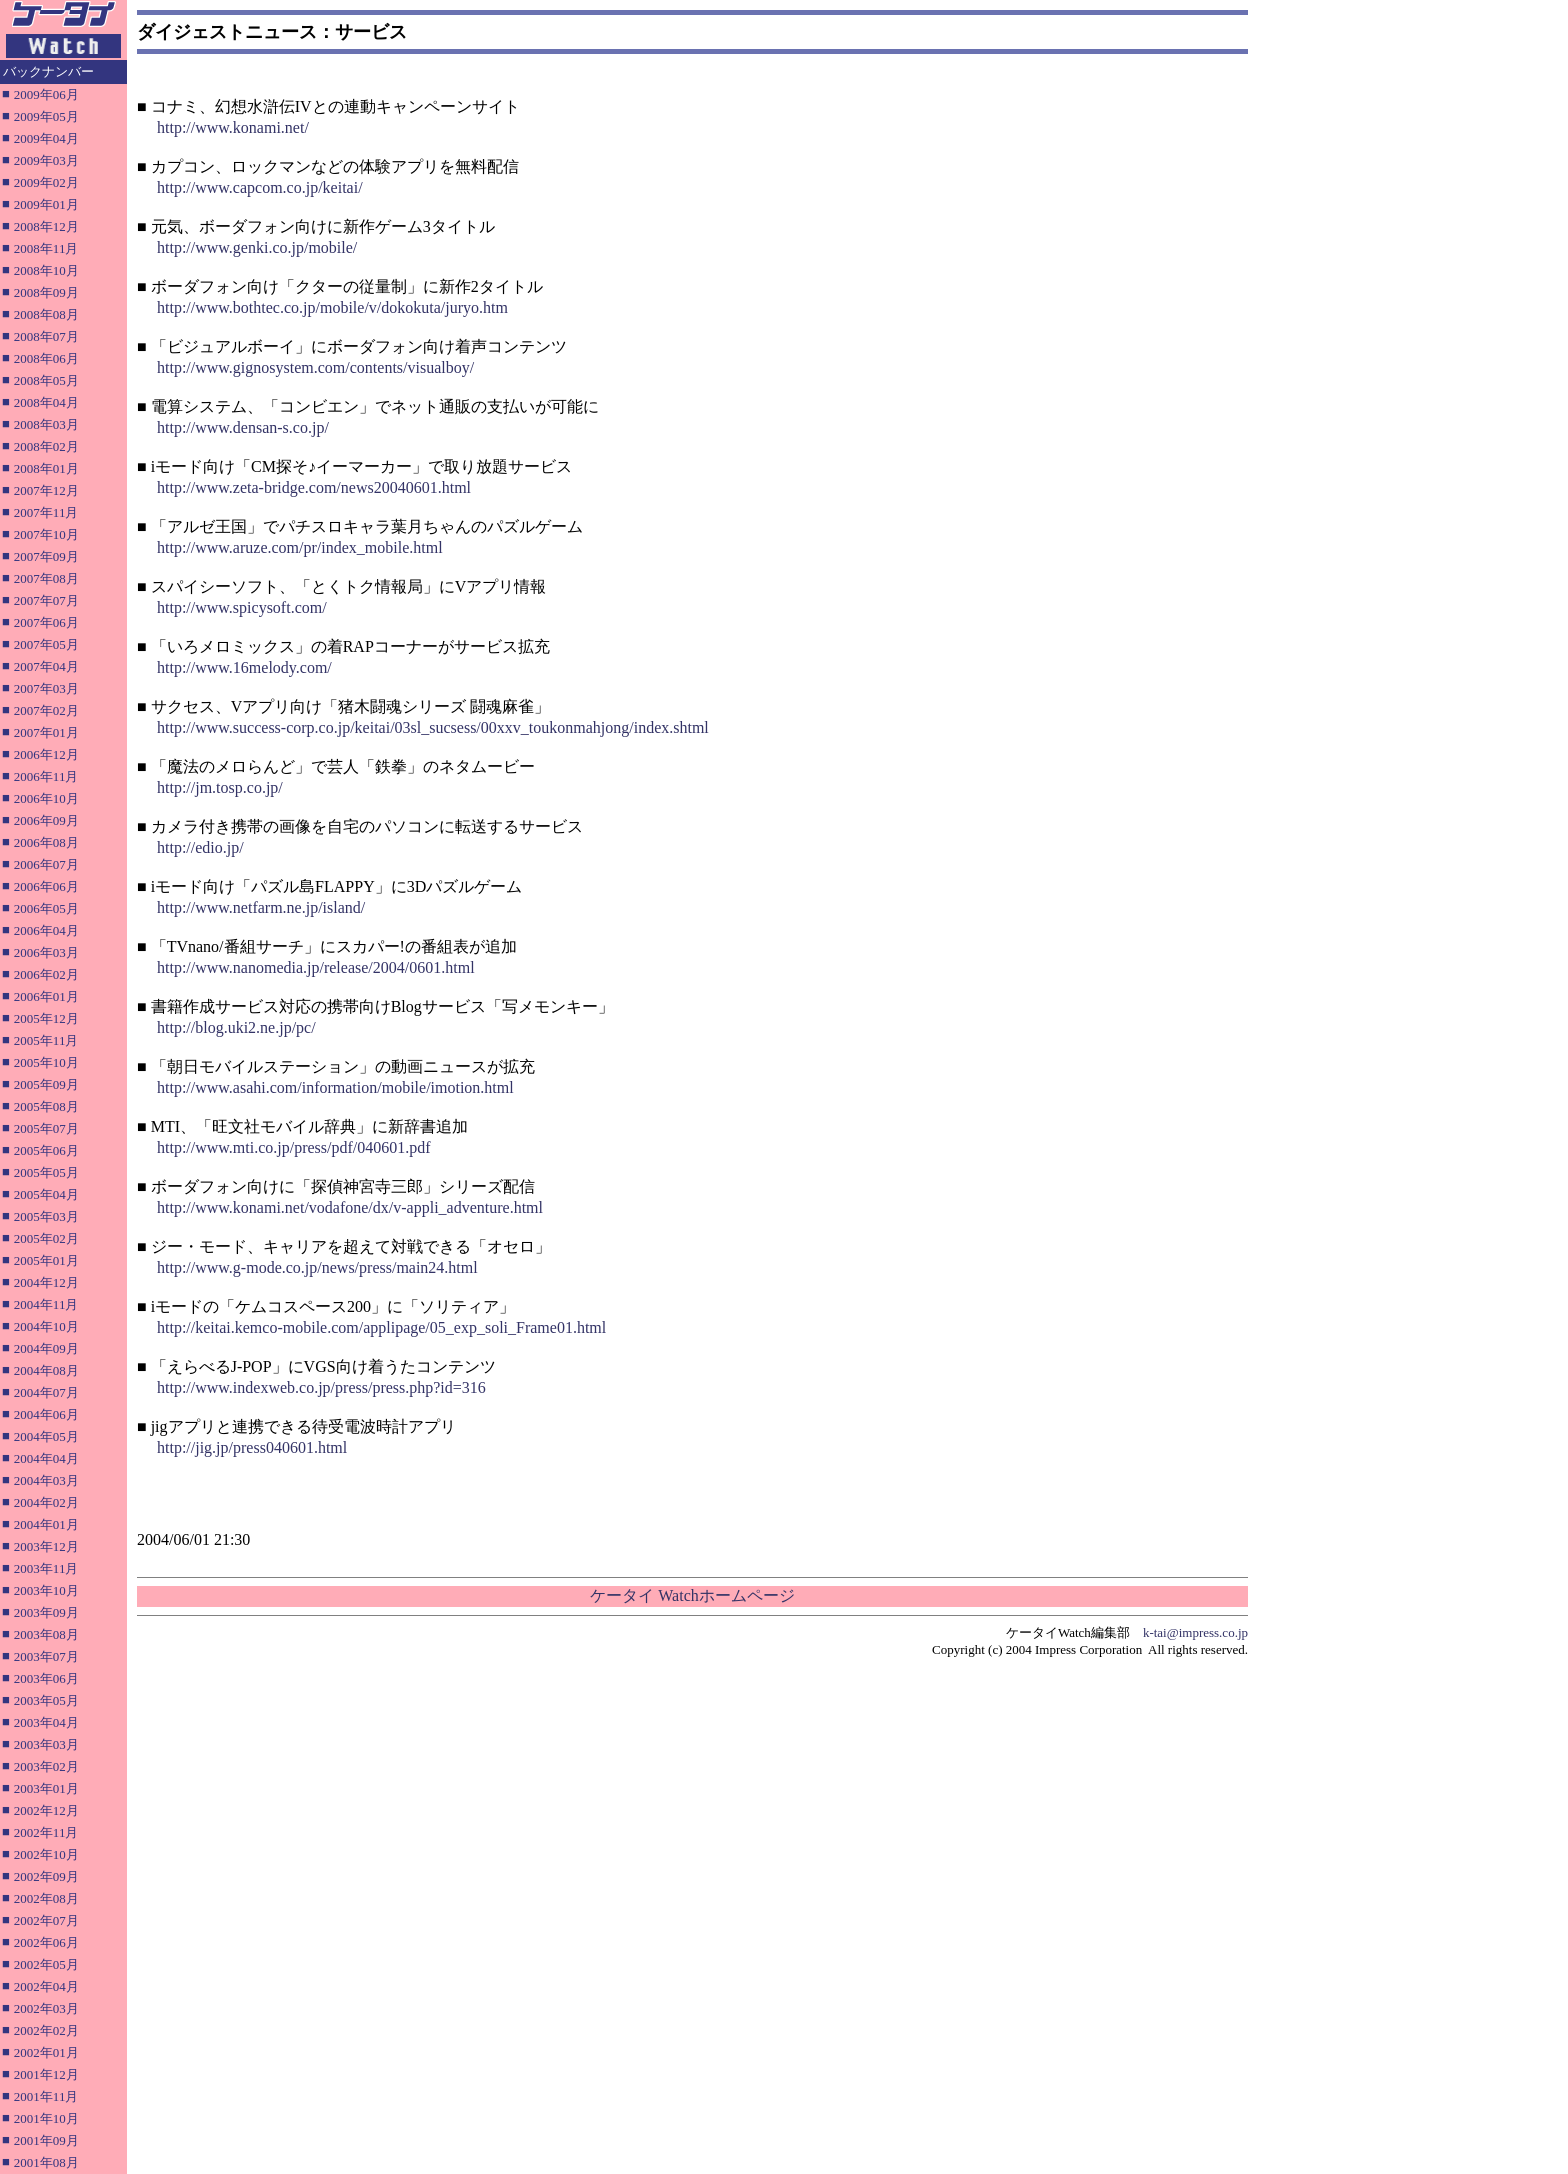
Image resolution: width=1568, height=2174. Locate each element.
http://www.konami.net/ (233, 127)
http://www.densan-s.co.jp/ (243, 427)
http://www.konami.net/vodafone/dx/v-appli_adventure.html (350, 1207)
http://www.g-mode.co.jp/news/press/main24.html (317, 1267)
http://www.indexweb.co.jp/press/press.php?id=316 (321, 1387)
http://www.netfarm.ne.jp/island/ (261, 907)
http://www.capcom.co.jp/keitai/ (260, 187)
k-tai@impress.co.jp (1195, 1632)
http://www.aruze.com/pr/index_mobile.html (300, 547)
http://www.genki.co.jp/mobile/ (257, 247)
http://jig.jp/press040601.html (252, 1447)
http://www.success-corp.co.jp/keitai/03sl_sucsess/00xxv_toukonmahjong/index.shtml (433, 727)
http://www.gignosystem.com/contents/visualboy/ (315, 367)
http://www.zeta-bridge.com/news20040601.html (314, 487)
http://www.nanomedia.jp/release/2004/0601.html (316, 967)
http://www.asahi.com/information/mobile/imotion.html (335, 1087)
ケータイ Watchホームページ (692, 1595)
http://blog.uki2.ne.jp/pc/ (236, 1027)
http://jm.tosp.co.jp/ (220, 787)
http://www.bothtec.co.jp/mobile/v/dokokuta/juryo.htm (332, 307)
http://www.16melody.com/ (244, 667)
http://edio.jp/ (200, 847)
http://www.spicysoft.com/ (242, 607)
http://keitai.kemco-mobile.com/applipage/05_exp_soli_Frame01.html (381, 1327)
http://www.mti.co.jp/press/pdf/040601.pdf (294, 1147)
